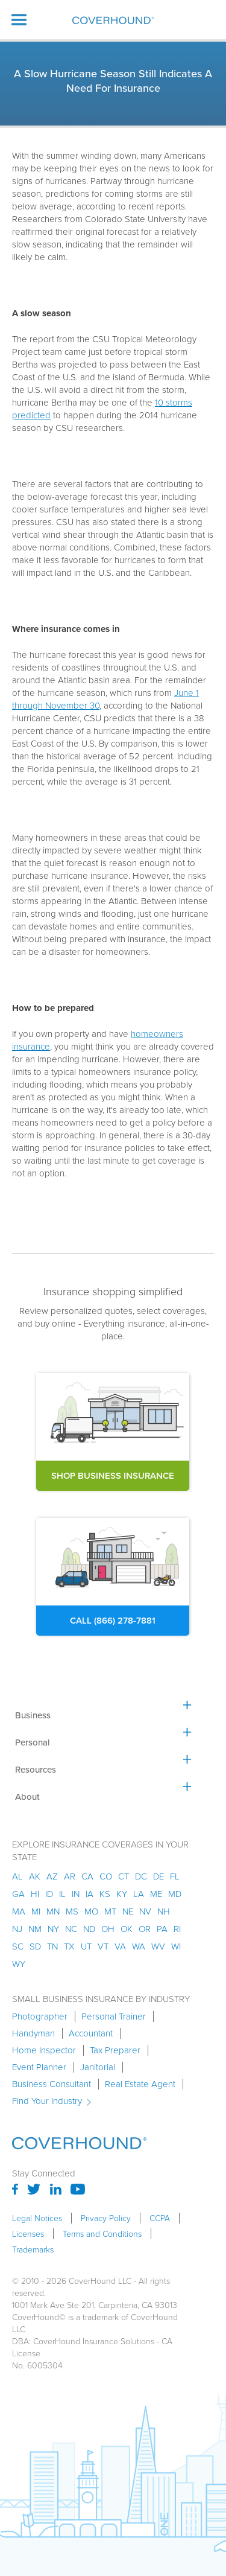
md (174, 1893)
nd (89, 1928)
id (49, 1893)
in (76, 1893)
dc (141, 1876)
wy (18, 1963)
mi (35, 1911)
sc (18, 1946)
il (62, 1893)
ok (127, 1928)
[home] (113, 20)
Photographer (39, 2016)
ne (127, 1911)
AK (34, 1876)
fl (175, 1876)
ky (121, 1893)
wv (158, 1946)
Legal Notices (37, 2218)
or (145, 1928)
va (120, 1946)
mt (110, 1911)
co (105, 1876)
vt (103, 1946)
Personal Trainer (113, 2016)
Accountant (91, 2033)
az (52, 1876)
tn (52, 1946)
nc (71, 1928)
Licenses (28, 2233)
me (156, 1893)
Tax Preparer (115, 2050)
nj (17, 1928)
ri (177, 1928)
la (138, 1893)
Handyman (33, 2033)
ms (72, 1911)
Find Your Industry (47, 2101)
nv (145, 1911)
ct (123, 1876)
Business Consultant (51, 2084)
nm (35, 1928)
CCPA (159, 2218)
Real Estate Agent (140, 2084)
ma (18, 1911)
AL (17, 1876)
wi (176, 1946)
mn (53, 1911)
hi (35, 1893)
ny (53, 1928)
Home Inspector (44, 2050)
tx (69, 1946)
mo (91, 1911)
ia (89, 1893)
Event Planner (39, 2067)
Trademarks (33, 2249)
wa (138, 1946)
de (158, 1876)
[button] (19, 19)
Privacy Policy (106, 2218)
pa (162, 1928)
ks (104, 1893)
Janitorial (97, 2067)
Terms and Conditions (102, 2233)
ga (18, 1893)
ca (87, 1876)
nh (163, 1911)
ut (86, 1946)
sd (35, 1946)
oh (108, 1928)
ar (69, 1876)
